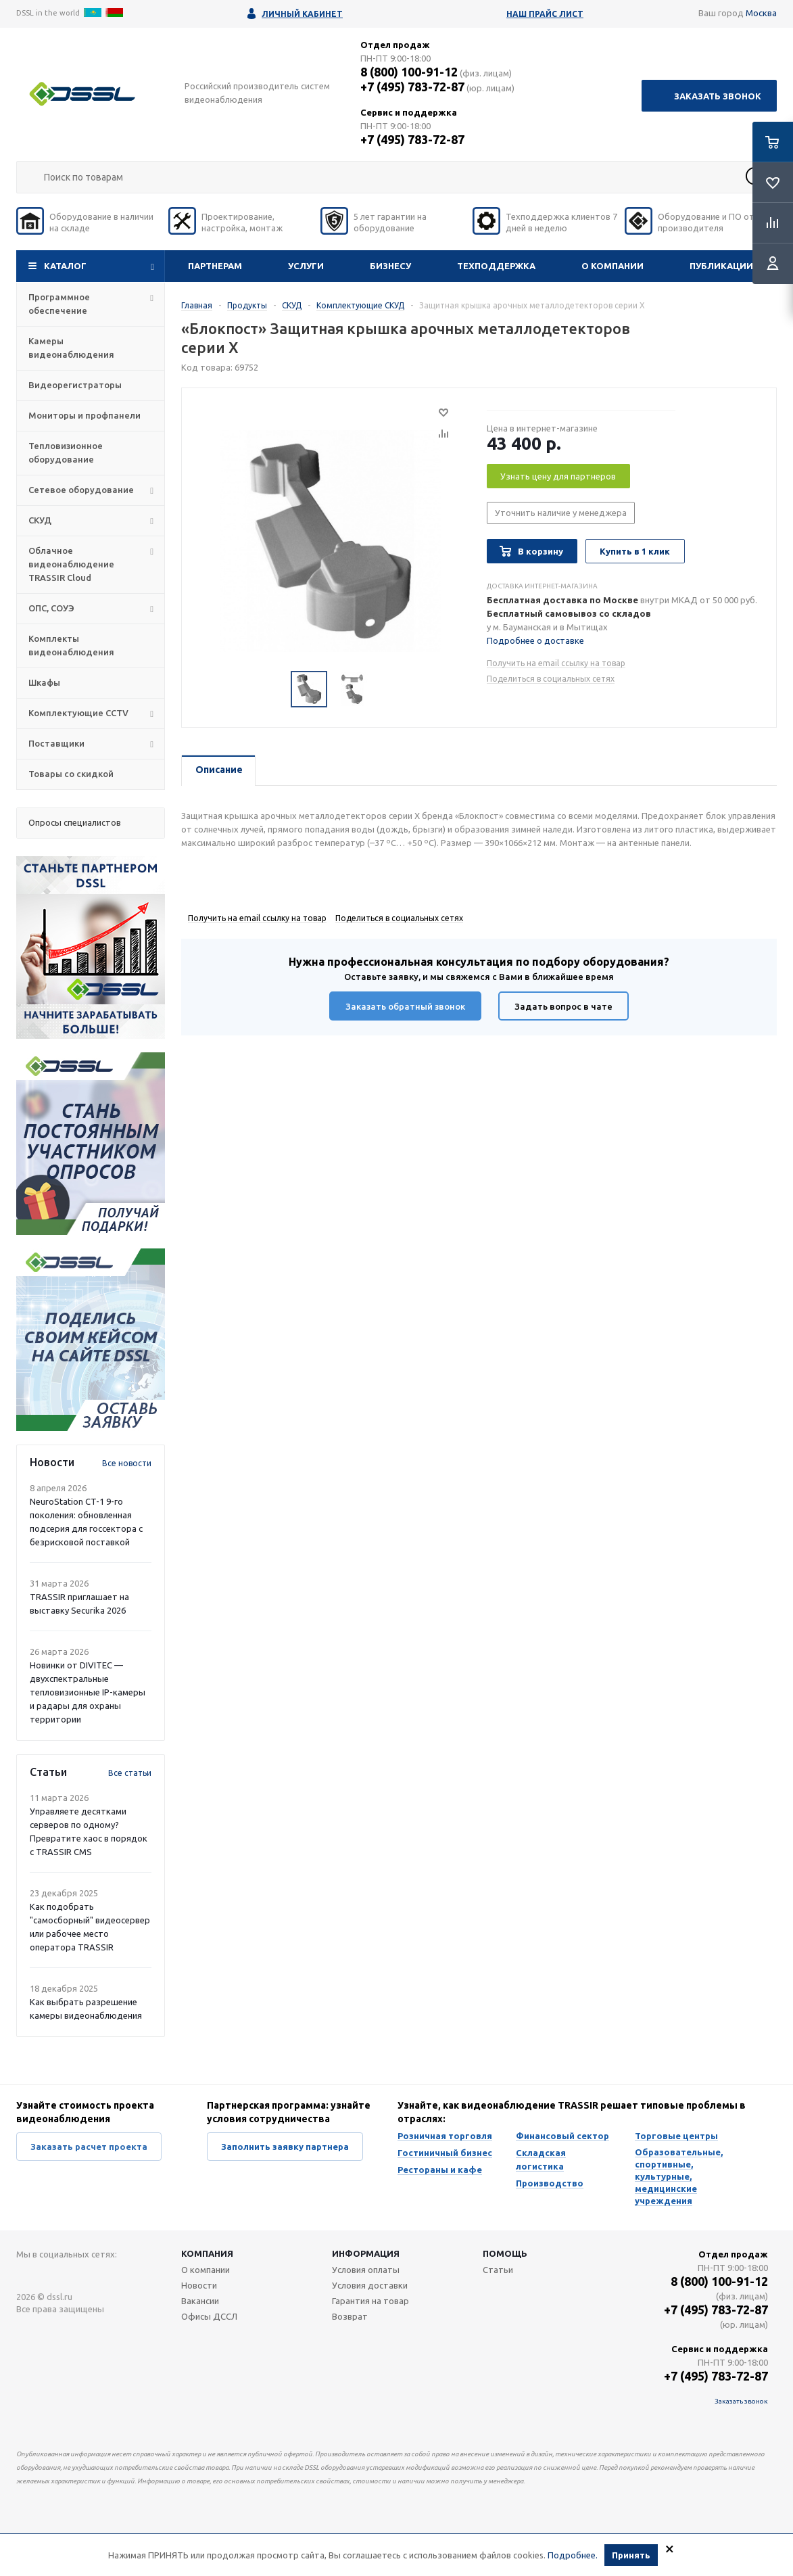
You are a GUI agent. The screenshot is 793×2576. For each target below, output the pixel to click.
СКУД (39, 520)
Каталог (65, 266)
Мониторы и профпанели (84, 415)
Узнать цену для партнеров (558, 476)
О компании (612, 266)
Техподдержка (496, 266)
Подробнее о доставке (535, 640)
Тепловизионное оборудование (65, 452)
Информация (366, 2253)
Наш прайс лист (544, 13)
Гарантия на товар (370, 2300)
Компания (207, 2253)
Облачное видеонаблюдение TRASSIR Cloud (71, 564)
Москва (761, 13)
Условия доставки (370, 2285)
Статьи (498, 2269)
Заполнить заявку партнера (285, 2146)
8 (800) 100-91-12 (409, 71)
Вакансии (200, 2300)
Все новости (126, 1463)
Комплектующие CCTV (78, 713)
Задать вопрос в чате (563, 1006)
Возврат (350, 2316)
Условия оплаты (366, 2269)
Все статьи (129, 1773)
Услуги (306, 266)
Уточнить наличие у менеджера (561, 512)
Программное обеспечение (59, 303)
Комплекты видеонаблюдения (71, 645)
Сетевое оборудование (81, 489)
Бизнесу (390, 266)
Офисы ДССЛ (209, 2316)
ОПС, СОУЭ (51, 608)
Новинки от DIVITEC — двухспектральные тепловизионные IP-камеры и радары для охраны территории (87, 1692)
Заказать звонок (717, 96)
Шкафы (44, 682)
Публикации (721, 266)
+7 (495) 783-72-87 (412, 86)
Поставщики (56, 743)
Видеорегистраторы (75, 385)
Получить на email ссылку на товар (556, 663)
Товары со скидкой (71, 773)
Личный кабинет (302, 13)
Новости (199, 2285)
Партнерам (215, 266)
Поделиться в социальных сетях (551, 678)
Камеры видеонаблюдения (71, 347)
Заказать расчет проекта (88, 2146)
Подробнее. (573, 2555)
